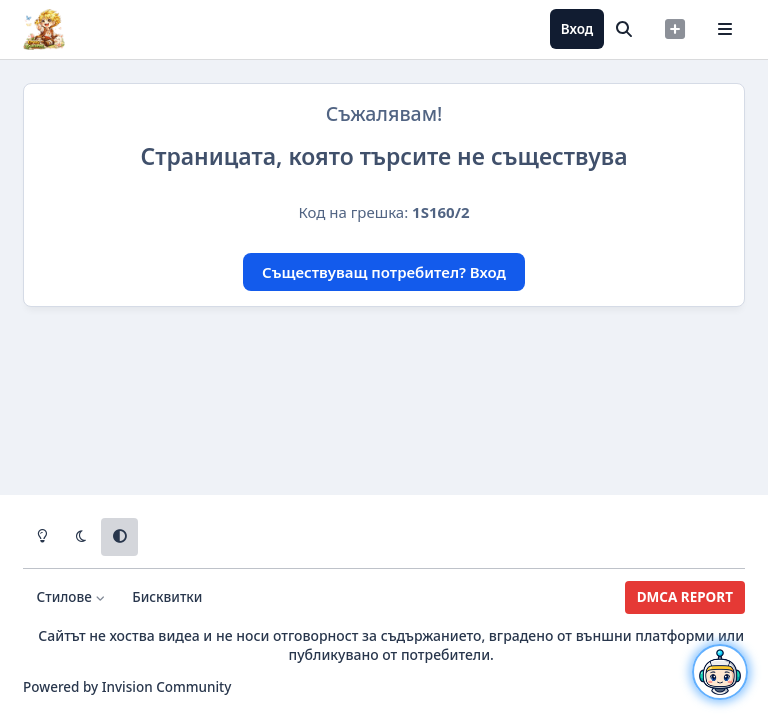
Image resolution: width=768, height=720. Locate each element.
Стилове (71, 597)
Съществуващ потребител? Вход (384, 272)
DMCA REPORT (685, 597)
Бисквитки (167, 597)
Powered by (127, 687)
